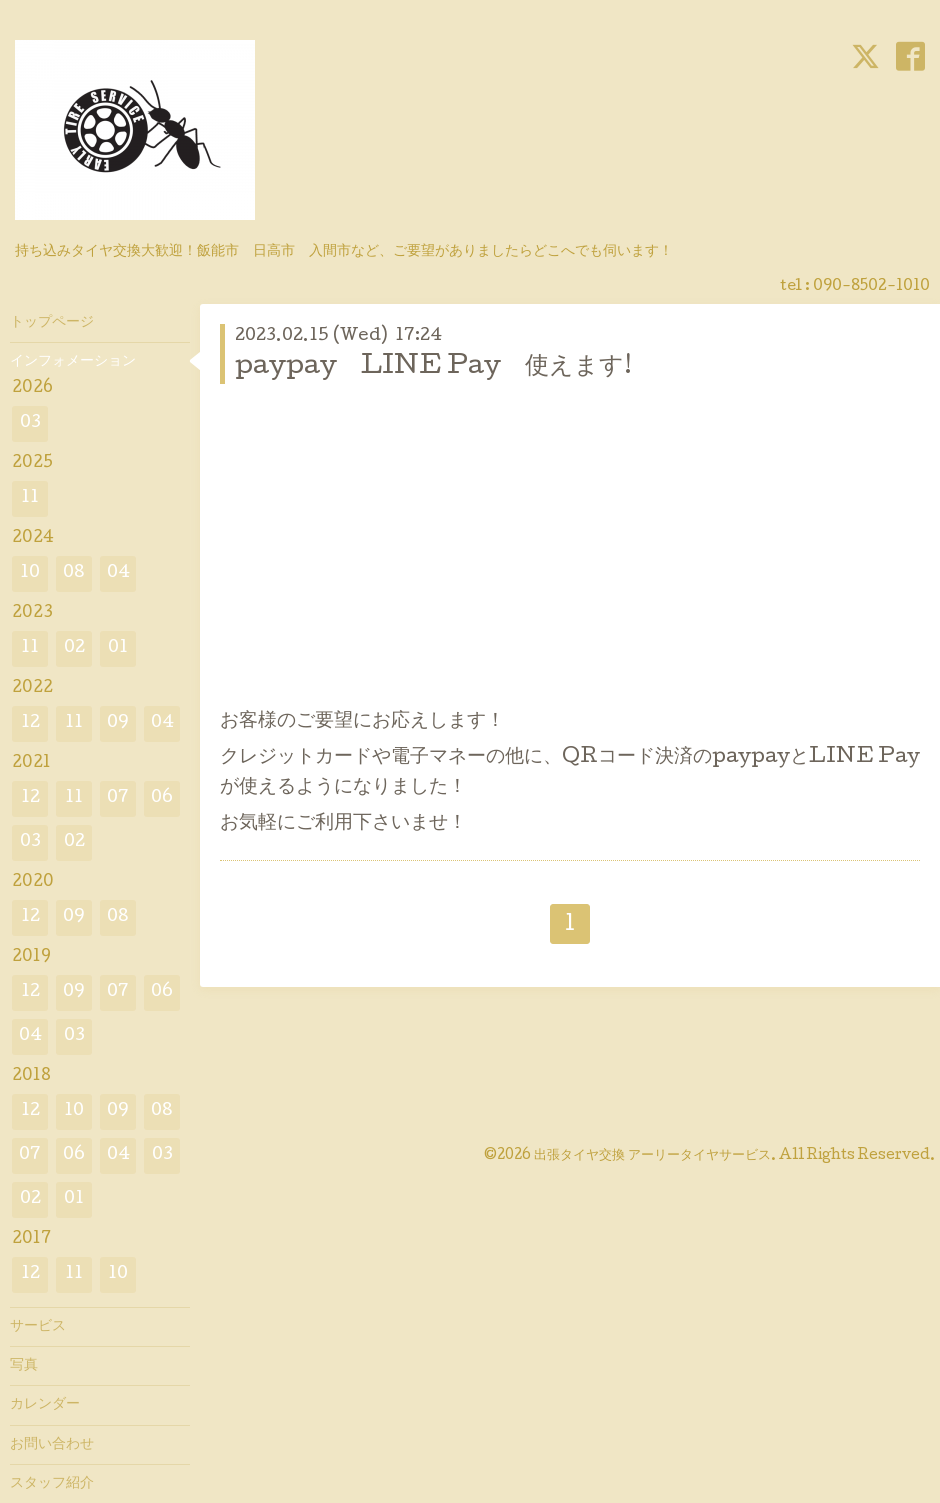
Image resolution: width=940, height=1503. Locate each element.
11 (30, 498)
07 (118, 798)
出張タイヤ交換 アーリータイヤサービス (652, 1156)
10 (30, 573)
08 (74, 573)
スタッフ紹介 (52, 1484)
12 (30, 723)
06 (162, 798)
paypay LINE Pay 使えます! (433, 367)
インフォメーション (73, 362)
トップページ (52, 323)
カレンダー (45, 1405)
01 (118, 648)
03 (30, 423)
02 (74, 648)
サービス (38, 1327)
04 (118, 573)
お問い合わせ (52, 1445)
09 (118, 723)
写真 (24, 1366)
